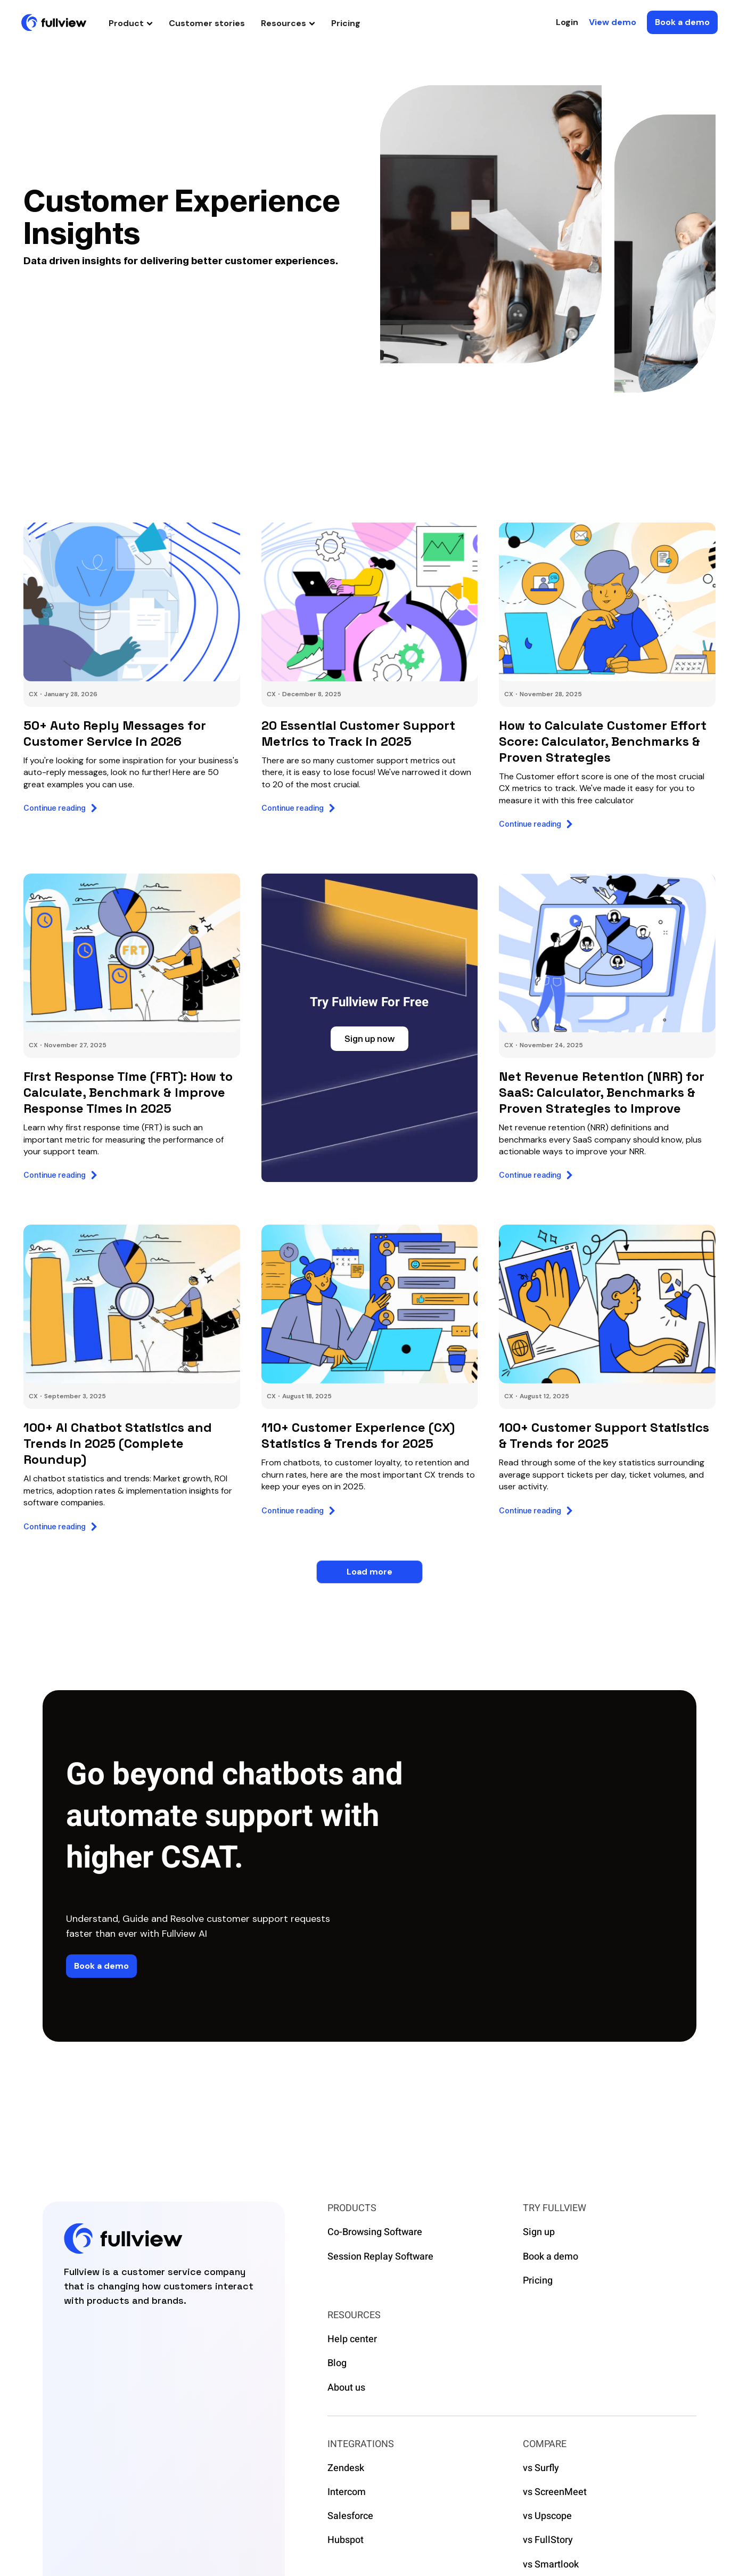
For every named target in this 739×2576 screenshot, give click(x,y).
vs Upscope (547, 2516)
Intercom (346, 2492)
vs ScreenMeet (555, 2492)
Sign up (539, 2232)
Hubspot (345, 2540)
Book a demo (550, 2256)
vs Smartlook (551, 2564)
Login (567, 22)
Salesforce (350, 2516)
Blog (337, 2363)
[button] (131, 23)
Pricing (345, 23)
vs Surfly (541, 2468)
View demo (612, 22)
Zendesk (345, 2468)
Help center (352, 2339)
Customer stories (207, 23)
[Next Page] (369, 1572)
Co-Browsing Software (374, 2232)
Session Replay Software (380, 2256)
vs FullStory (548, 2540)
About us (346, 2387)
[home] (54, 22)
